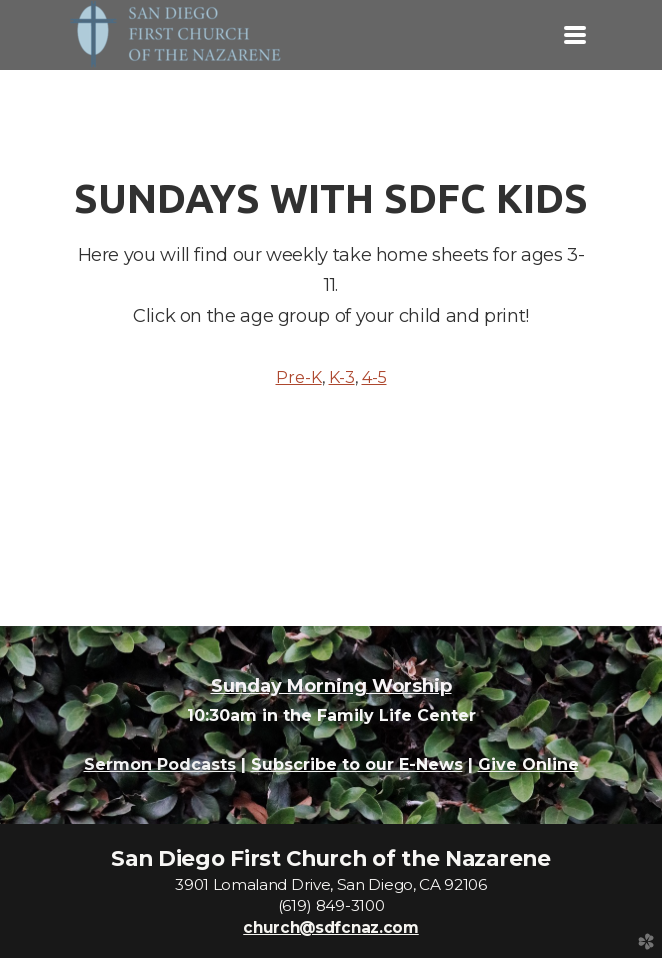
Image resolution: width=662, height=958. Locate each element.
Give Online (528, 764)
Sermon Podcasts (160, 764)
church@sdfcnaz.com (330, 927)
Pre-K (299, 377)
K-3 (342, 377)
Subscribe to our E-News (357, 764)
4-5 (374, 377)
